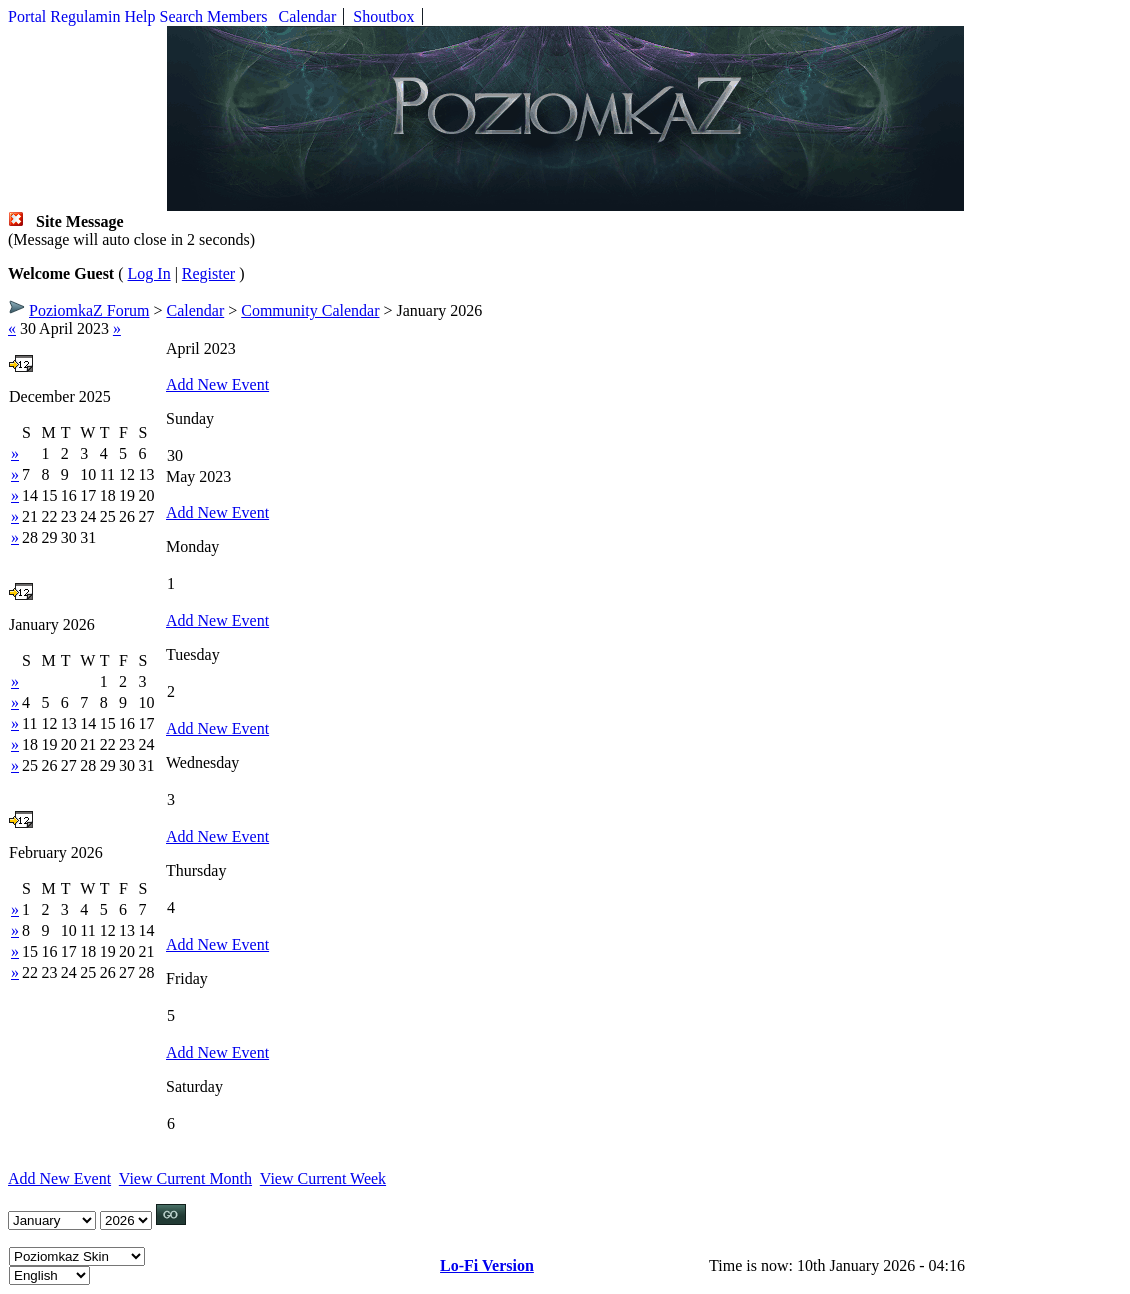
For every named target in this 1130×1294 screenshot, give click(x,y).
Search (182, 16)
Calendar (308, 16)
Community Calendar (310, 310)
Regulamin (85, 16)
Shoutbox (383, 16)
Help (139, 16)
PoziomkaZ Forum (89, 310)
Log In (149, 273)
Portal (27, 16)
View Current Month (185, 1178)
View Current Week (323, 1178)
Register (208, 273)
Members (237, 16)
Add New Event (217, 384)
